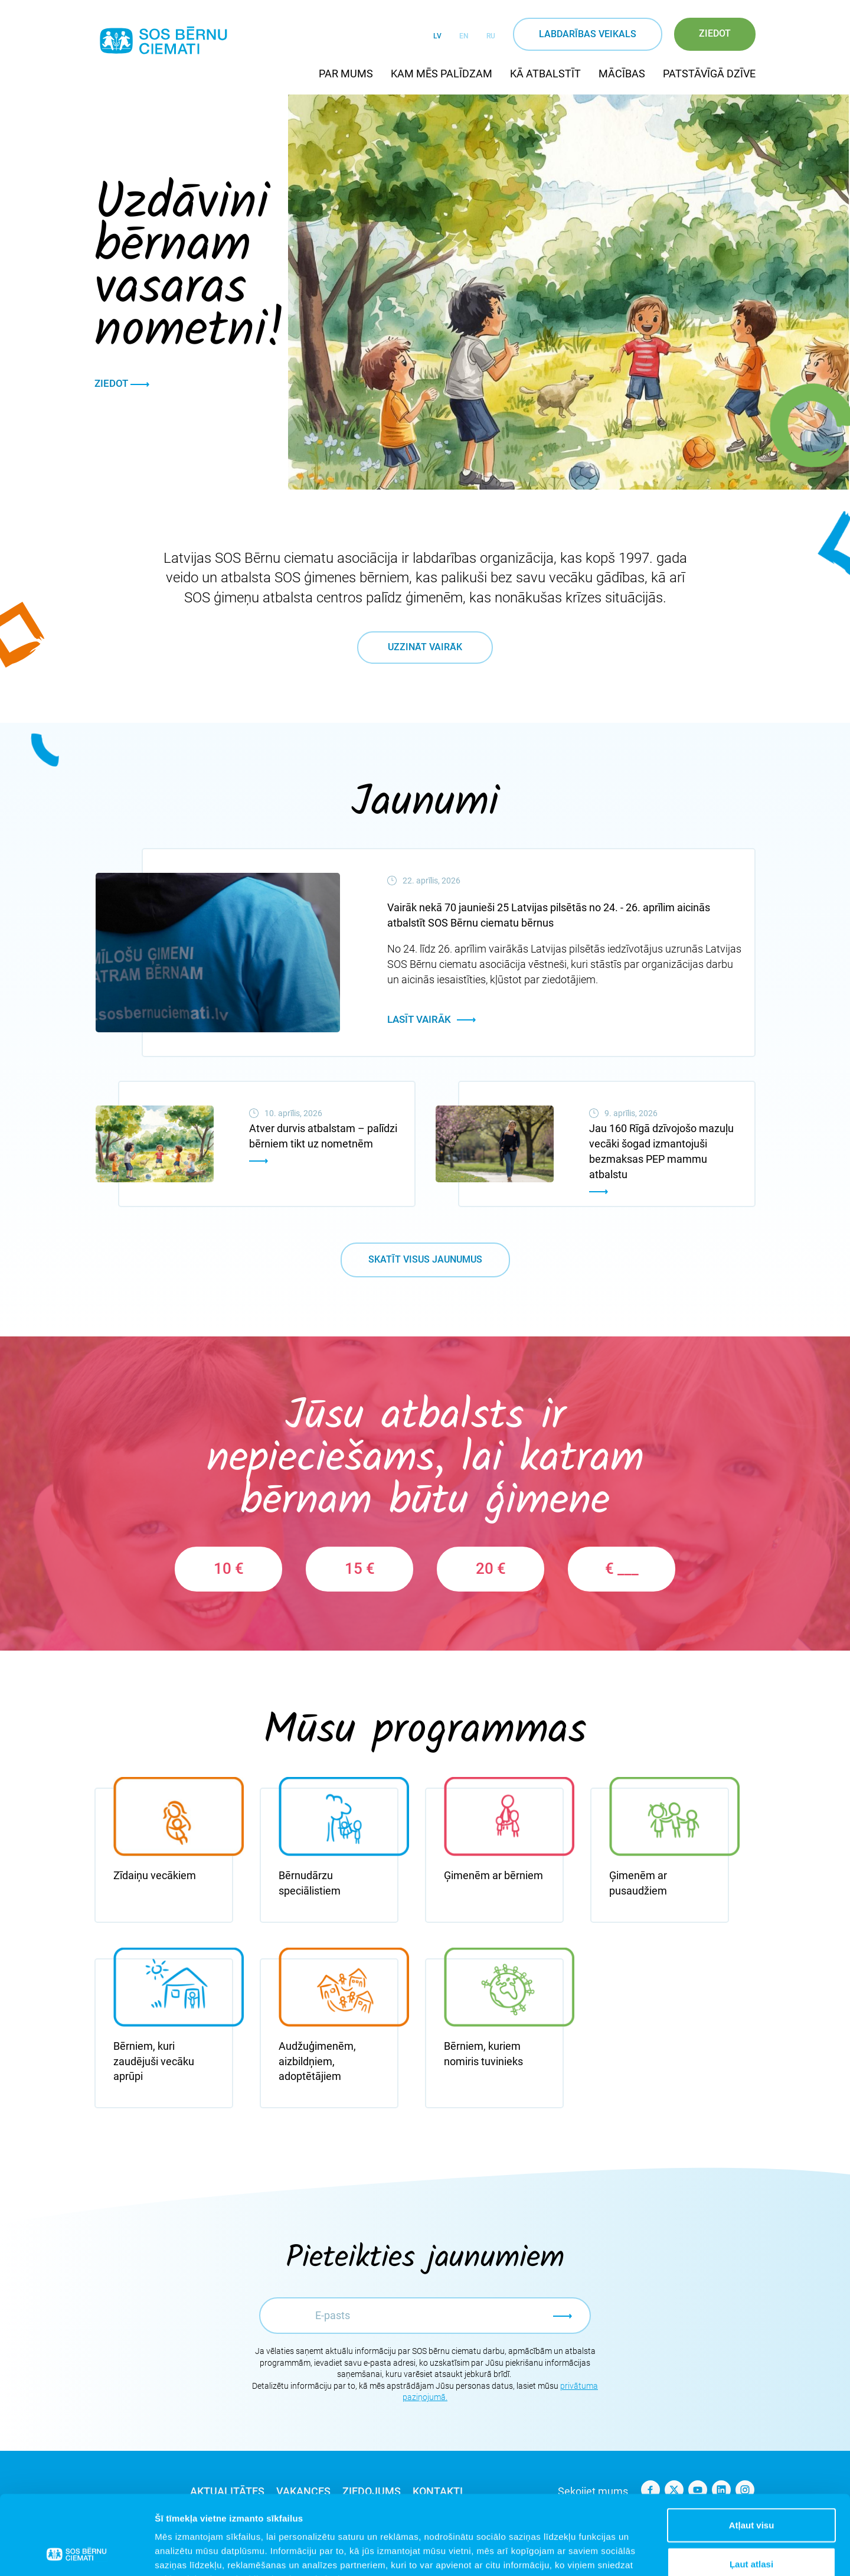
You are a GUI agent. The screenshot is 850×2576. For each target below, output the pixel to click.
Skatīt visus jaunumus (425, 1259)
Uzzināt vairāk (425, 647)
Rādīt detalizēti (643, 2553)
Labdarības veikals (587, 34)
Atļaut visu (751, 2450)
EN (464, 36)
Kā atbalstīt (545, 73)
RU (490, 36)
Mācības (622, 73)
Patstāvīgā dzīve (709, 73)
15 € (360, 1568)
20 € (491, 1568)
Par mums (346, 73)
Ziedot (715, 33)
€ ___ (622, 1568)
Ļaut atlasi (751, 2489)
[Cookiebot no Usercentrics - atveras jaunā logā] (76, 2553)
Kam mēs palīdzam (441, 73)
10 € (229, 1568)
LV (437, 36)
